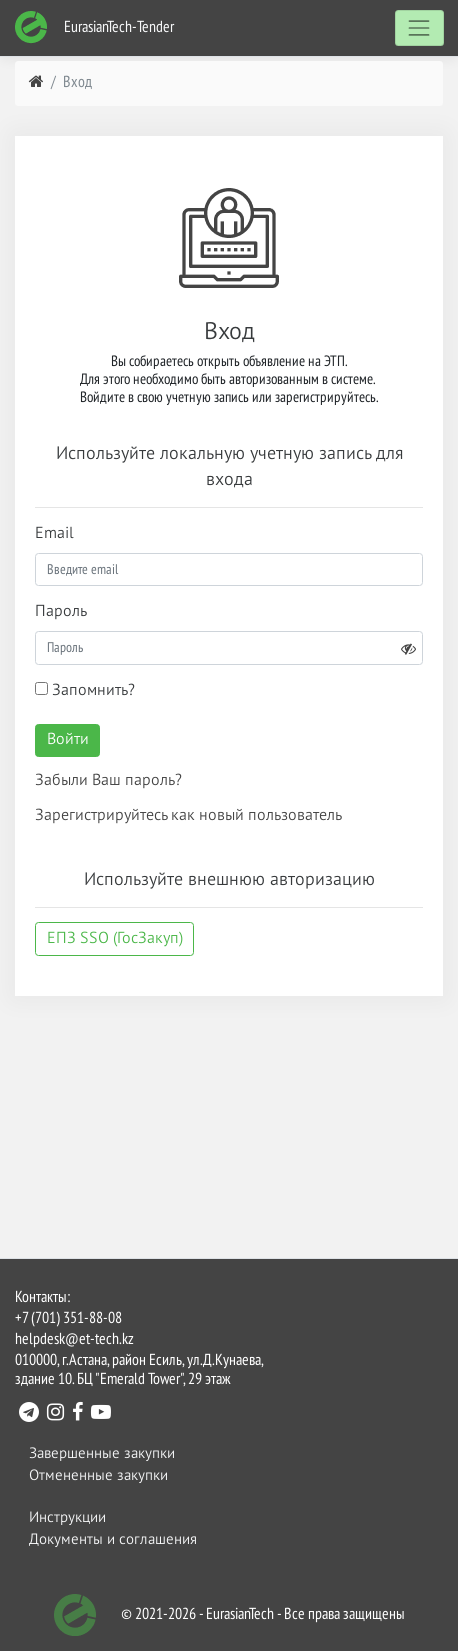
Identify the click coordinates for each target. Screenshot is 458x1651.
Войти (68, 740)
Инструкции (67, 1517)
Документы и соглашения (113, 1539)
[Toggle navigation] (419, 27)
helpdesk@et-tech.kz (74, 1340)
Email (54, 534)
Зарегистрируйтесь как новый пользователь (188, 816)
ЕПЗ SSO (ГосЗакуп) (115, 939)
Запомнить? (85, 690)
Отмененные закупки (98, 1475)
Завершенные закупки (102, 1453)
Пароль (61, 612)
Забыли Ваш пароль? (108, 781)
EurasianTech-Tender (94, 27)
